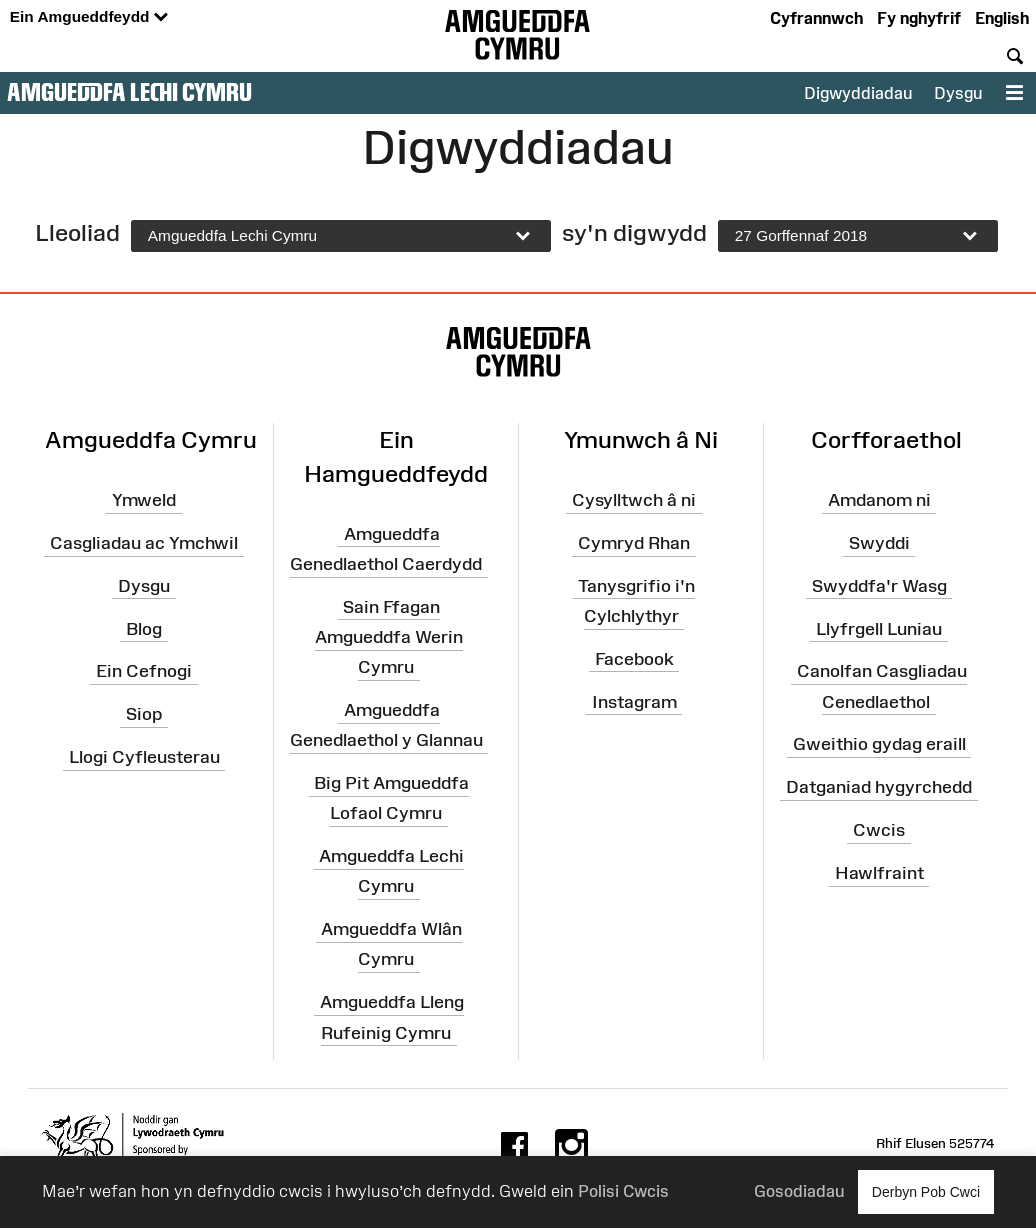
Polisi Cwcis (623, 1191)
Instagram (634, 701)
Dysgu (958, 93)
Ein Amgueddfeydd (89, 17)
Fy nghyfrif (919, 18)
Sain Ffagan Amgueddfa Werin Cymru (389, 637)
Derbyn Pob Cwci (926, 1191)
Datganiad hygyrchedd (879, 787)
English (1002, 18)
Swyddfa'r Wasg (879, 586)
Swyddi (879, 543)
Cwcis (879, 830)
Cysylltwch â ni (634, 500)
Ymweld (144, 500)
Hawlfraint (879, 873)
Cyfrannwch (816, 18)
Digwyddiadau (858, 93)
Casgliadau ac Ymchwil (144, 543)
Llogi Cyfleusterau (144, 757)
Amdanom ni (879, 500)
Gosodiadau (799, 1191)
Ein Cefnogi (144, 671)
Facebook (634, 659)
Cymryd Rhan (634, 543)
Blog (144, 628)
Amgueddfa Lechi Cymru (129, 92)
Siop (144, 714)
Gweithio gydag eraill (879, 744)
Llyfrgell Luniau (879, 628)
